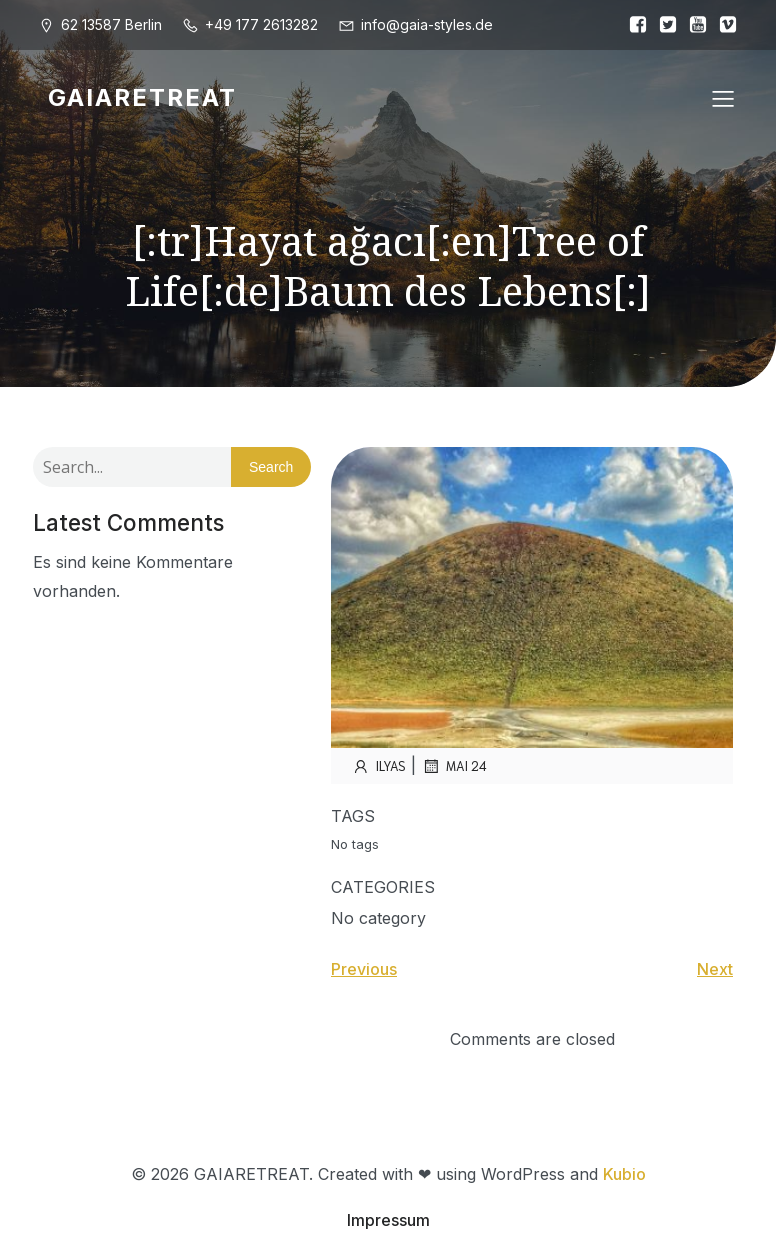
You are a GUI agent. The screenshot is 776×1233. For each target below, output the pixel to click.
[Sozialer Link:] (633, 25)
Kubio (624, 1174)
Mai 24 (454, 766)
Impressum (388, 1220)
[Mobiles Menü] (723, 98)
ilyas (378, 766)
